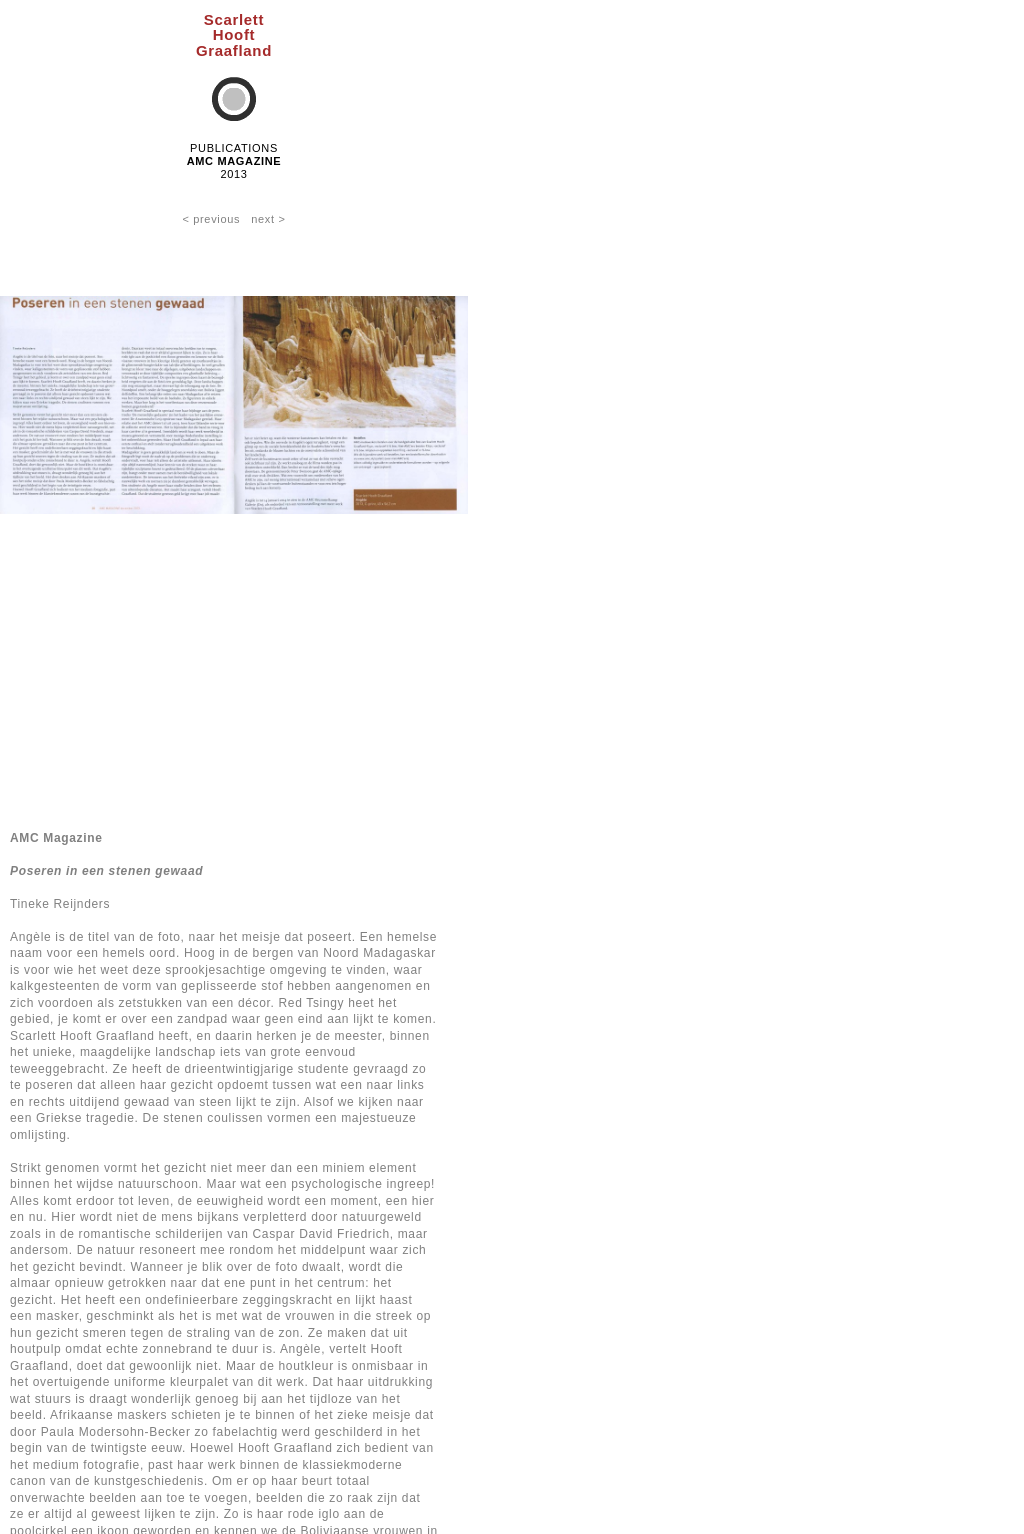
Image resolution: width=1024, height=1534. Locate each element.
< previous (211, 219)
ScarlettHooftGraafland (234, 34)
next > (268, 219)
